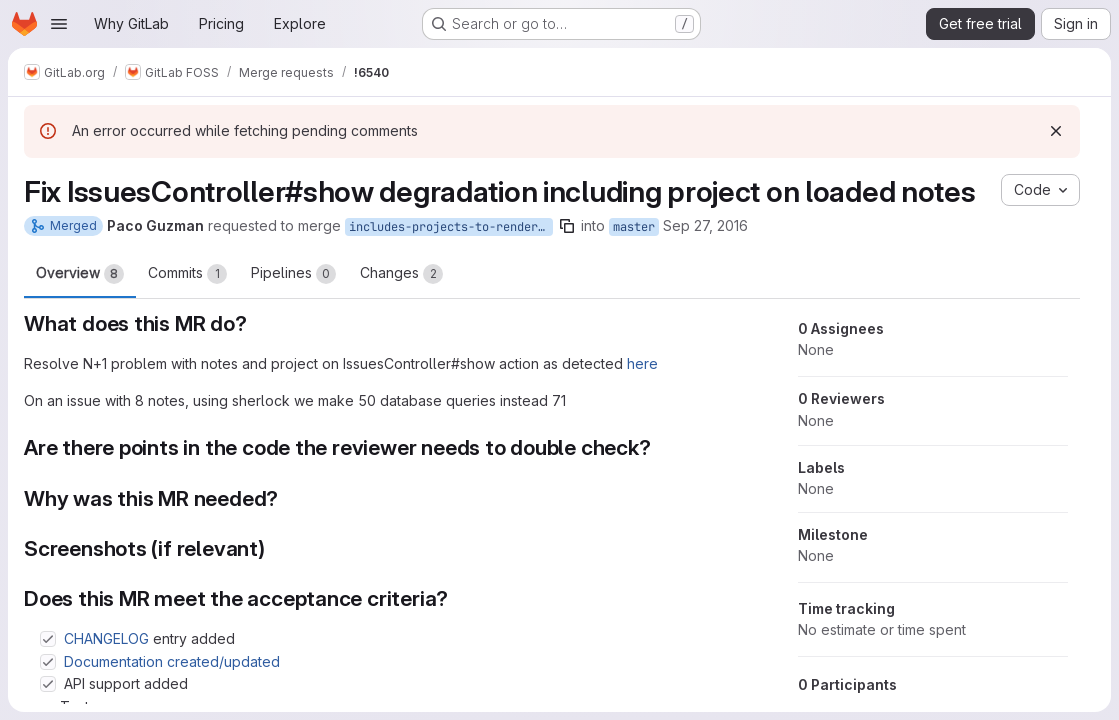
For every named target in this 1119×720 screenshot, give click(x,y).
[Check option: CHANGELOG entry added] (48, 639)
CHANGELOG (106, 638)
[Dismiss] (1056, 131)
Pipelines (293, 274)
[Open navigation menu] (59, 24)
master (634, 227)
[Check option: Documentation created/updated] (48, 662)
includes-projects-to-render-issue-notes (451, 227)
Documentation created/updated (172, 661)
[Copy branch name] (567, 226)
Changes (401, 274)
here (642, 363)
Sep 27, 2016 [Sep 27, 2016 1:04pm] (705, 225)
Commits (187, 274)
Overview (80, 274)
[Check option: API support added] (48, 684)
